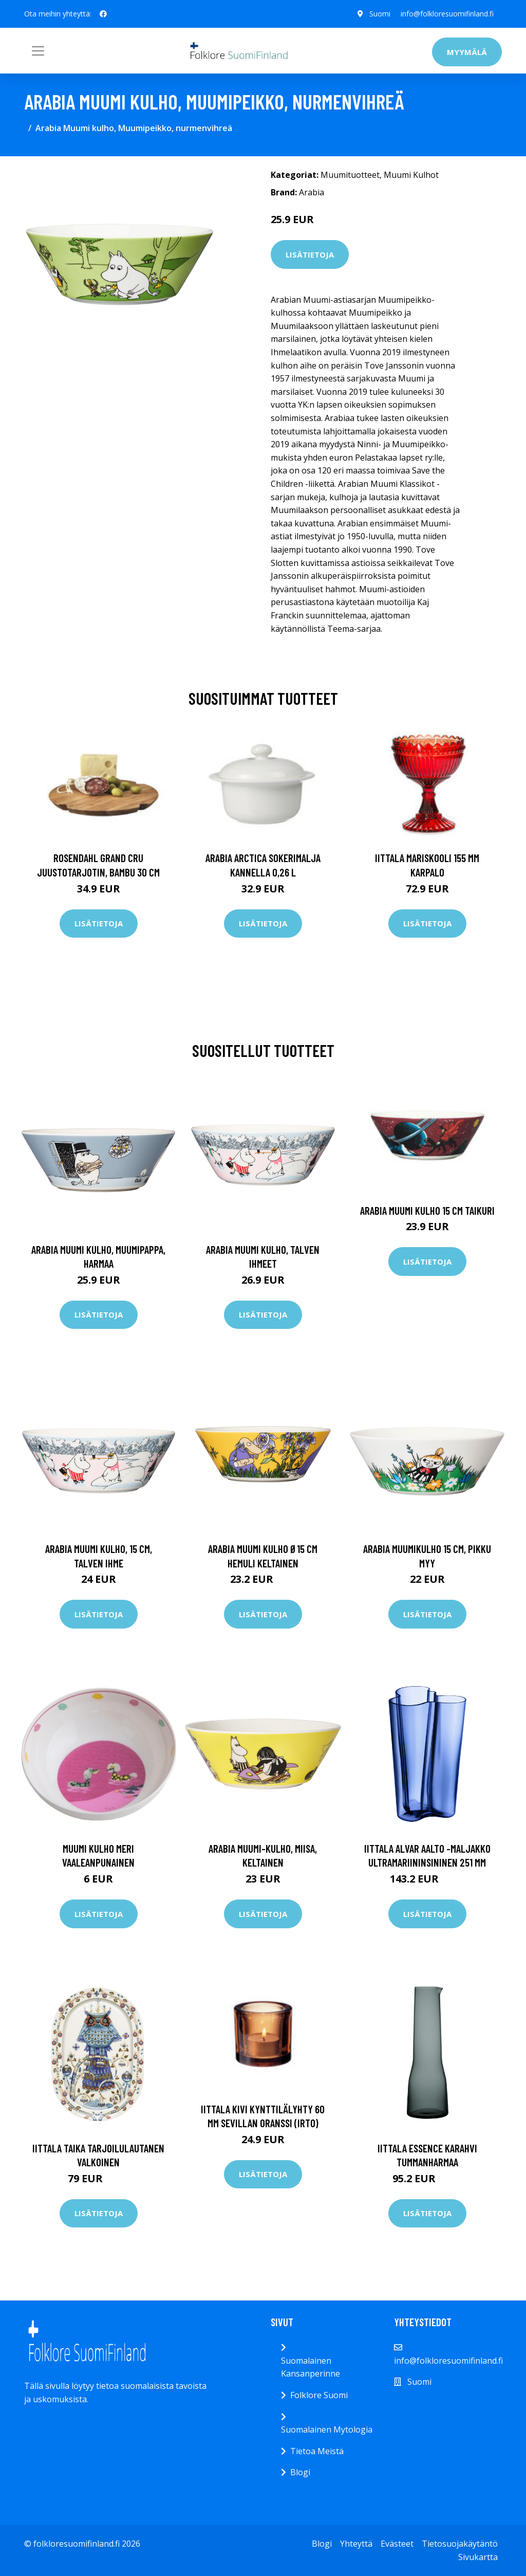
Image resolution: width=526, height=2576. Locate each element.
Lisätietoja (310, 254)
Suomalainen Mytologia (326, 2429)
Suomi (379, 14)
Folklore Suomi (319, 2395)
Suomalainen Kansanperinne (310, 2367)
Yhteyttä (356, 2543)
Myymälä (467, 52)
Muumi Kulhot (411, 174)
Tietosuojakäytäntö (460, 2543)
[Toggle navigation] (38, 51)
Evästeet (397, 2543)
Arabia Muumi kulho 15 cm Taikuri (427, 1210)
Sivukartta (478, 2557)
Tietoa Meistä (317, 2451)
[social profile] (103, 14)
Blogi (300, 2472)
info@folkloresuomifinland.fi (447, 14)
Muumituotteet (350, 174)
